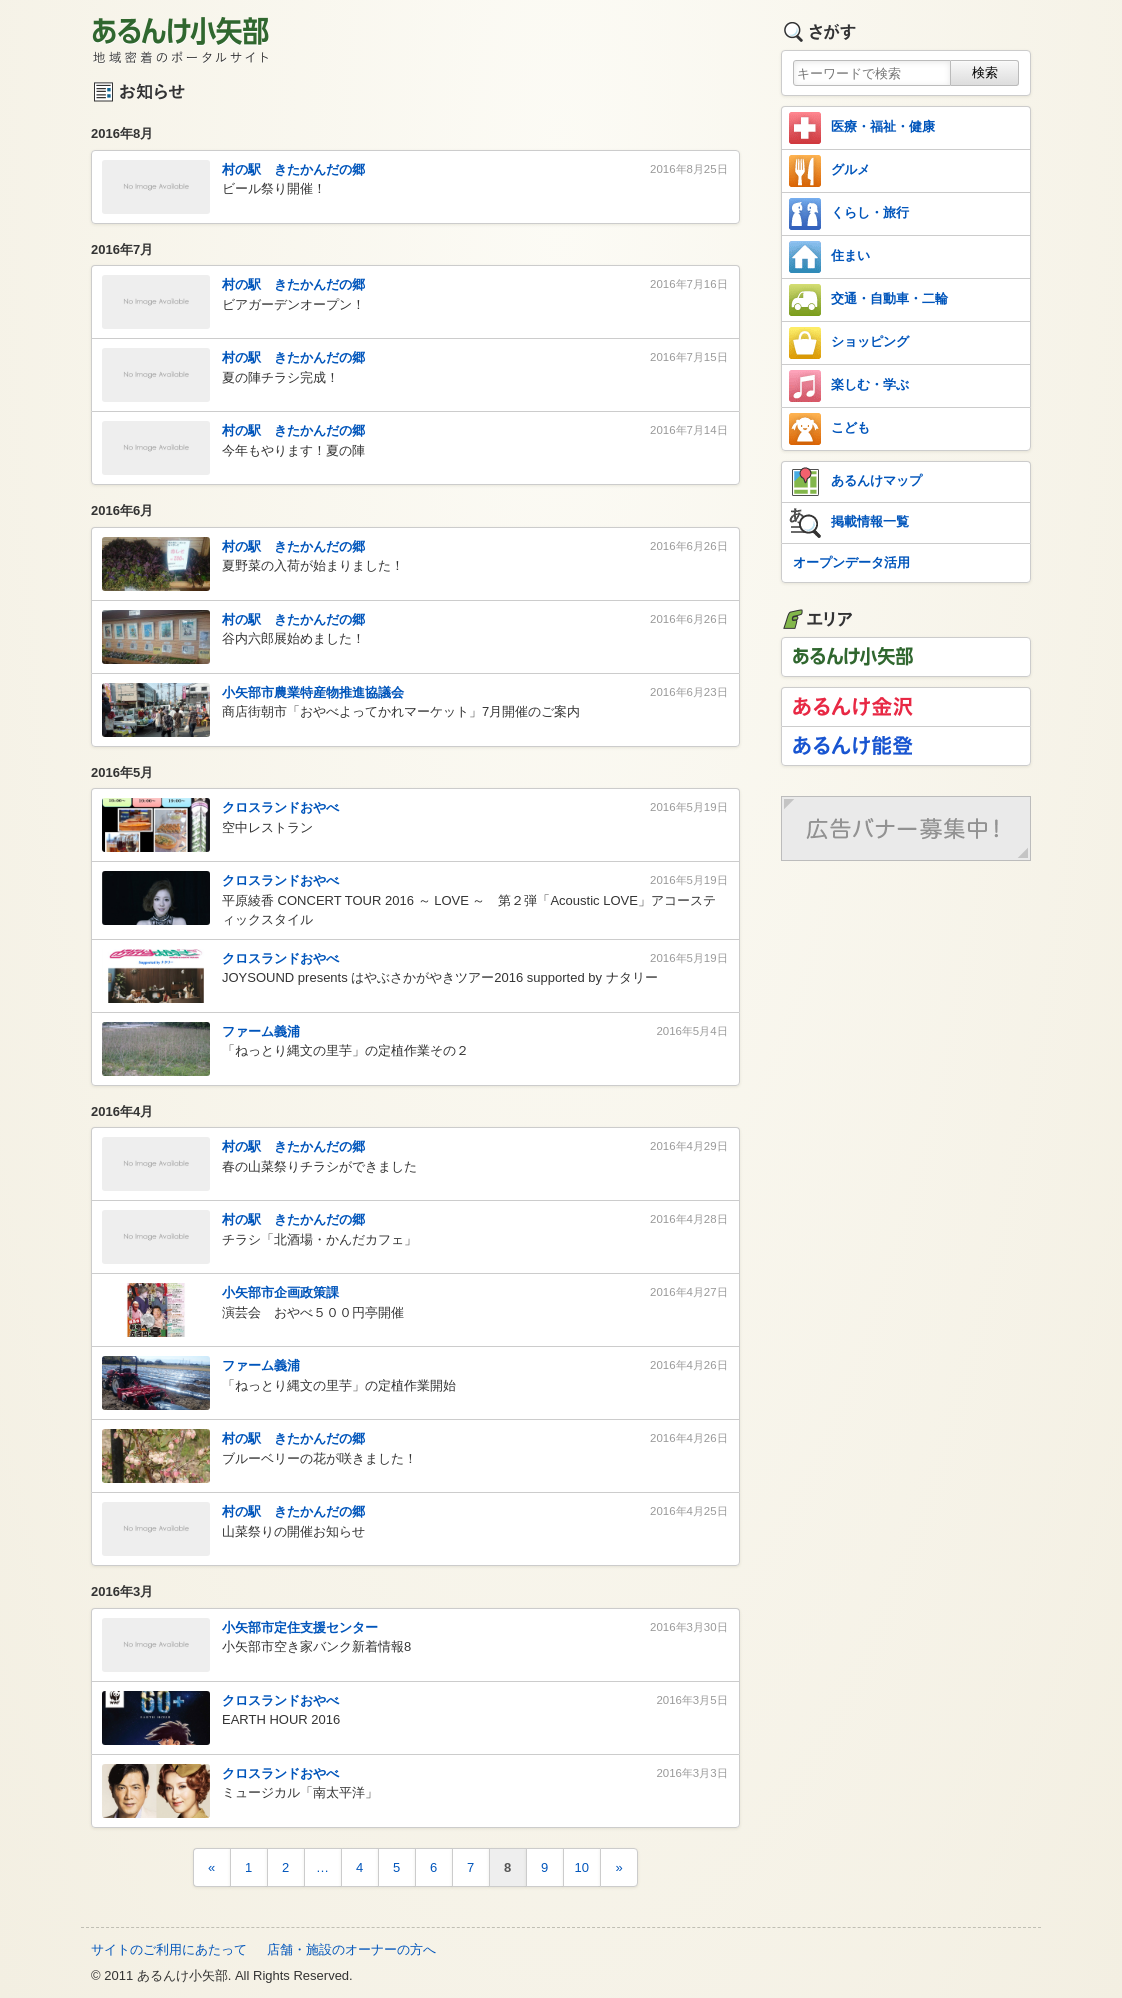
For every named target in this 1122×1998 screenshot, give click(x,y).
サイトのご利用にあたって (169, 1949)
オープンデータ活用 (851, 562)
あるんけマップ (855, 482)
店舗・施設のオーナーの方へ (351, 1949)
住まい (829, 257)
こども (829, 429)
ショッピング (849, 343)
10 (582, 1867)
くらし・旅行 (849, 214)
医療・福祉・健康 (862, 128)
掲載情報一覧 (849, 523)
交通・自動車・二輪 (868, 300)
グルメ (829, 171)
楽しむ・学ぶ (849, 386)
